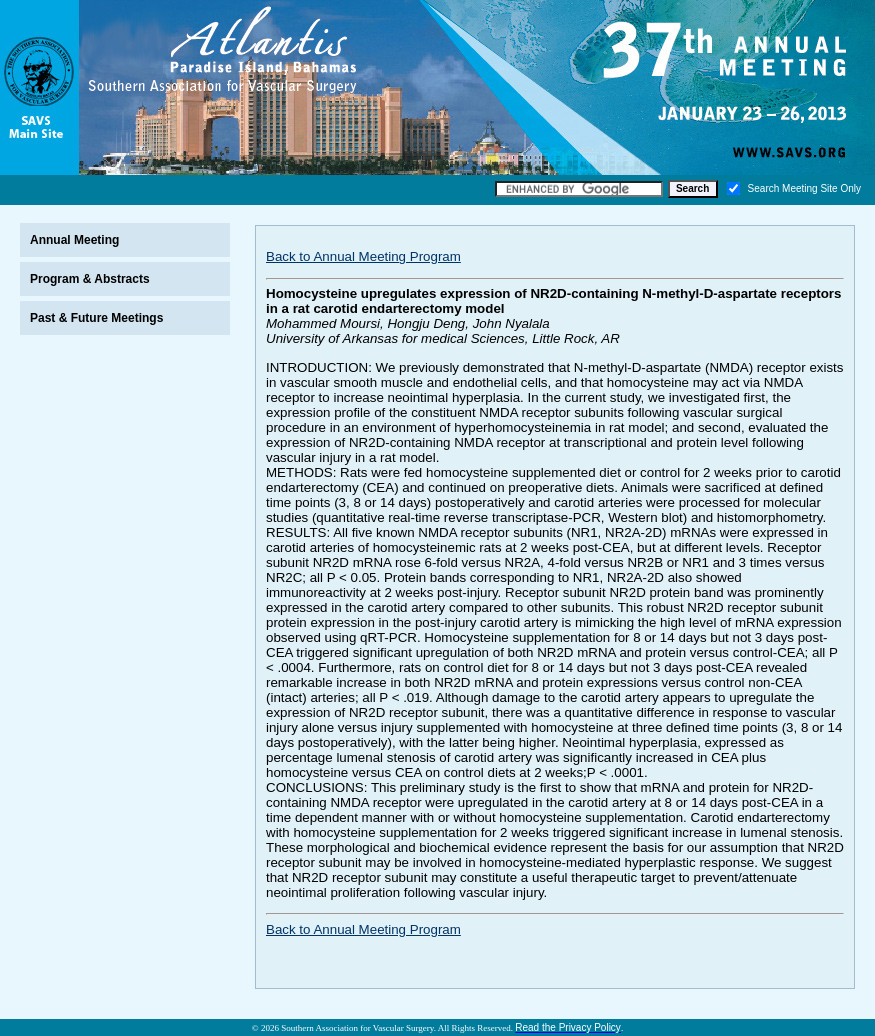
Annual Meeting (74, 240)
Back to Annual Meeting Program (363, 256)
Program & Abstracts (90, 279)
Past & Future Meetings (96, 318)
